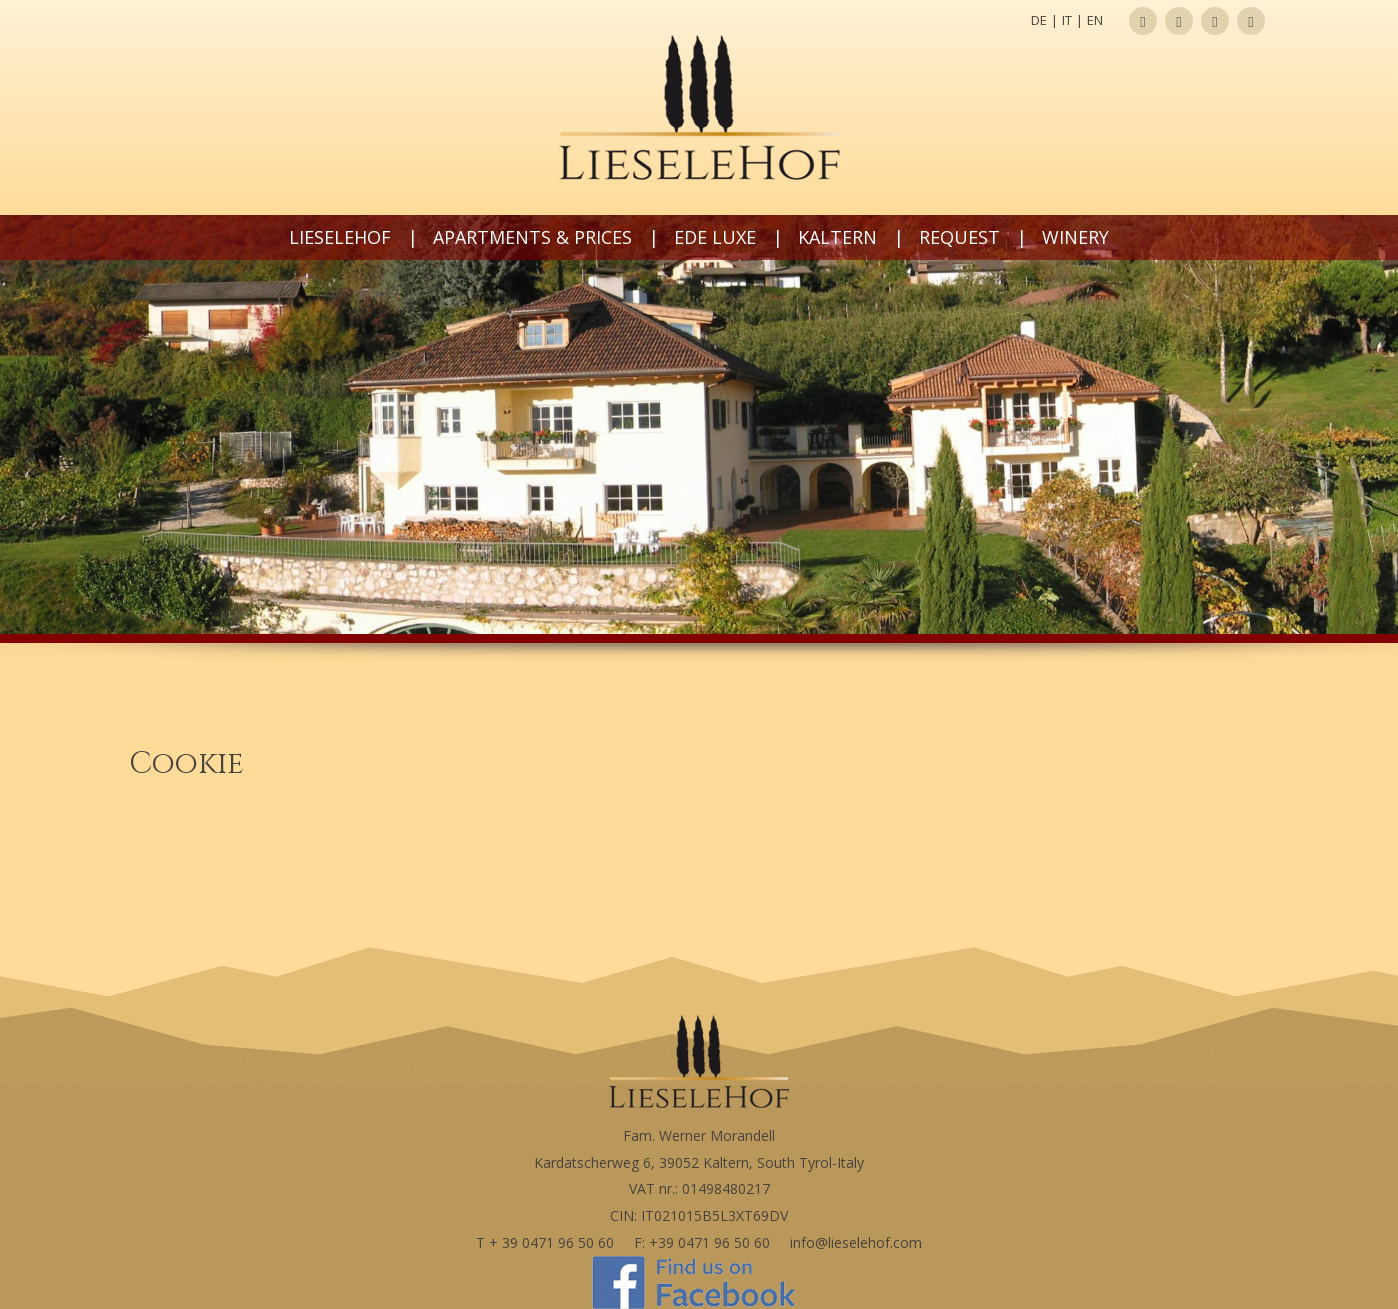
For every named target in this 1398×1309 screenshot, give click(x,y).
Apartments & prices (532, 237)
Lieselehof (340, 237)
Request (959, 237)
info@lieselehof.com (856, 1242)
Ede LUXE (715, 237)
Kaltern (837, 237)
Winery (1075, 237)
